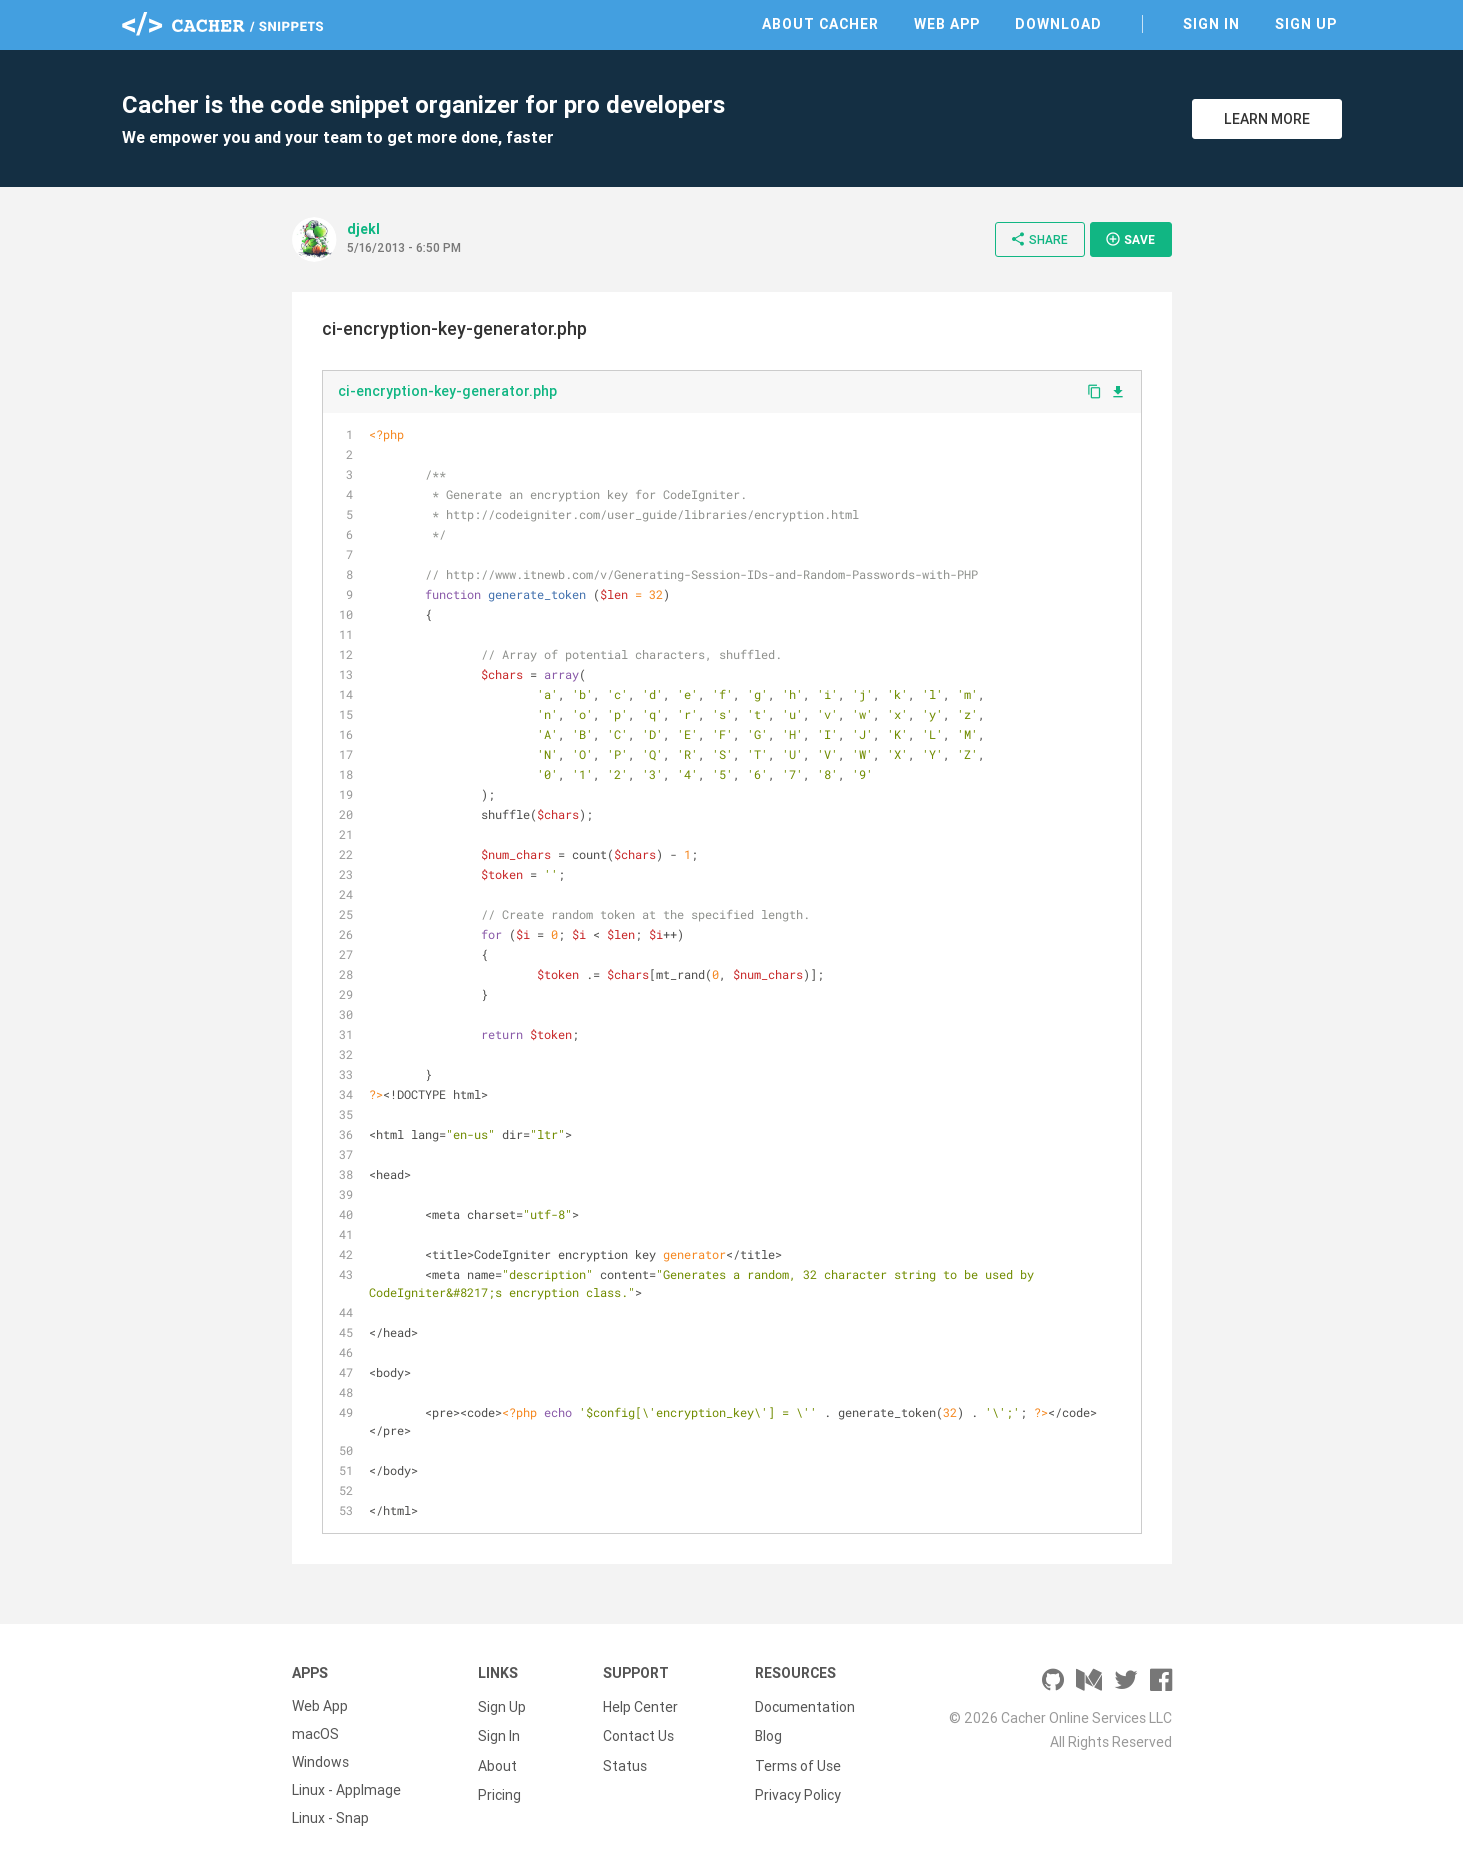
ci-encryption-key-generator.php (447, 391)
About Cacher (820, 24)
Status (625, 1762)
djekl (363, 229)
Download (1058, 24)
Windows (320, 1762)
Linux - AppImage (346, 1790)
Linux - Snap (330, 1818)
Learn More (1267, 119)
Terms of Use (798, 1762)
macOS (315, 1734)
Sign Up (1306, 24)
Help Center (640, 1706)
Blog (768, 1734)
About (497, 1762)
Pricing (499, 1790)
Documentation (805, 1706)
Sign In (1211, 24)
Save (1130, 239)
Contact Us (638, 1734)
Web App (947, 24)
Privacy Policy (798, 1790)
